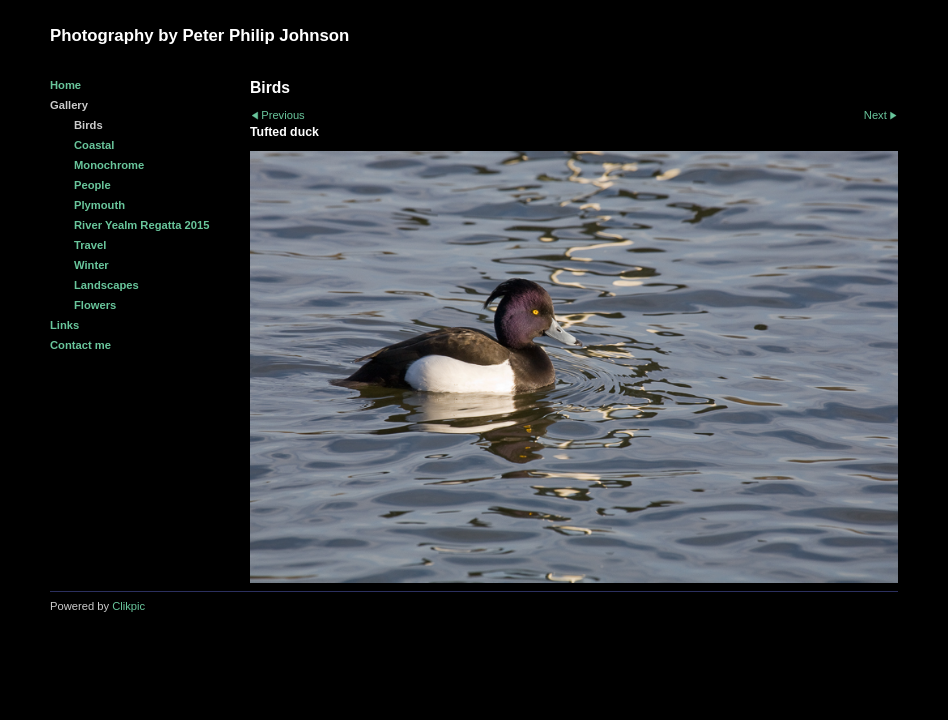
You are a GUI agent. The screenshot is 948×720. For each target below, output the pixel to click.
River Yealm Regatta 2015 (141, 225)
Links (64, 325)
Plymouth (99, 205)
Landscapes (106, 285)
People (92, 185)
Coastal (94, 145)
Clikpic (128, 606)
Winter (91, 265)
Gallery (69, 105)
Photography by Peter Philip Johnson (199, 35)
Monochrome (109, 165)
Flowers (95, 305)
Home (65, 85)
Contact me (80, 345)
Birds (88, 125)
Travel (90, 245)
